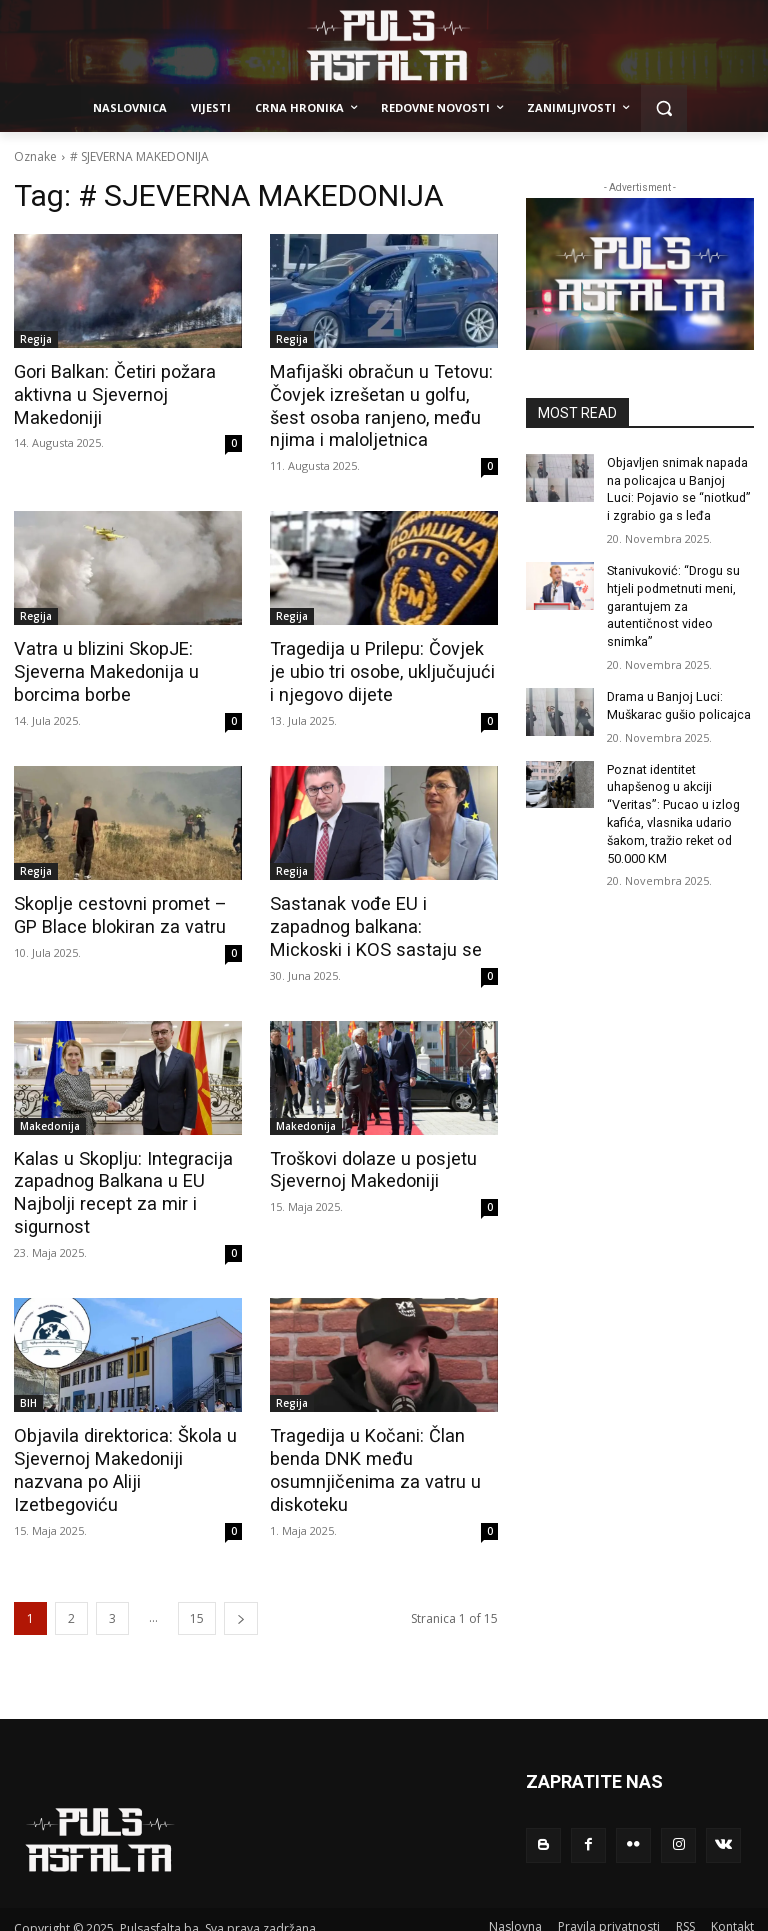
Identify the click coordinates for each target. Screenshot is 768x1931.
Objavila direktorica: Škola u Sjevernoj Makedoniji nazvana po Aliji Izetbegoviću (125, 1446)
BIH (28, 1391)
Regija (36, 339)
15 (197, 1602)
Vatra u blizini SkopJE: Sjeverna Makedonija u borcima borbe (98, 668)
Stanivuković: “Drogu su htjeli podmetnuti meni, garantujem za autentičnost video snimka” (672, 599)
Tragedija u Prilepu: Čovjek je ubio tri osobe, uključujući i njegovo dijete (378, 668)
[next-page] (241, 1602)
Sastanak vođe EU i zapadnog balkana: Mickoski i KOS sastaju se (380, 920)
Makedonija (50, 1117)
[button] (664, 108)
